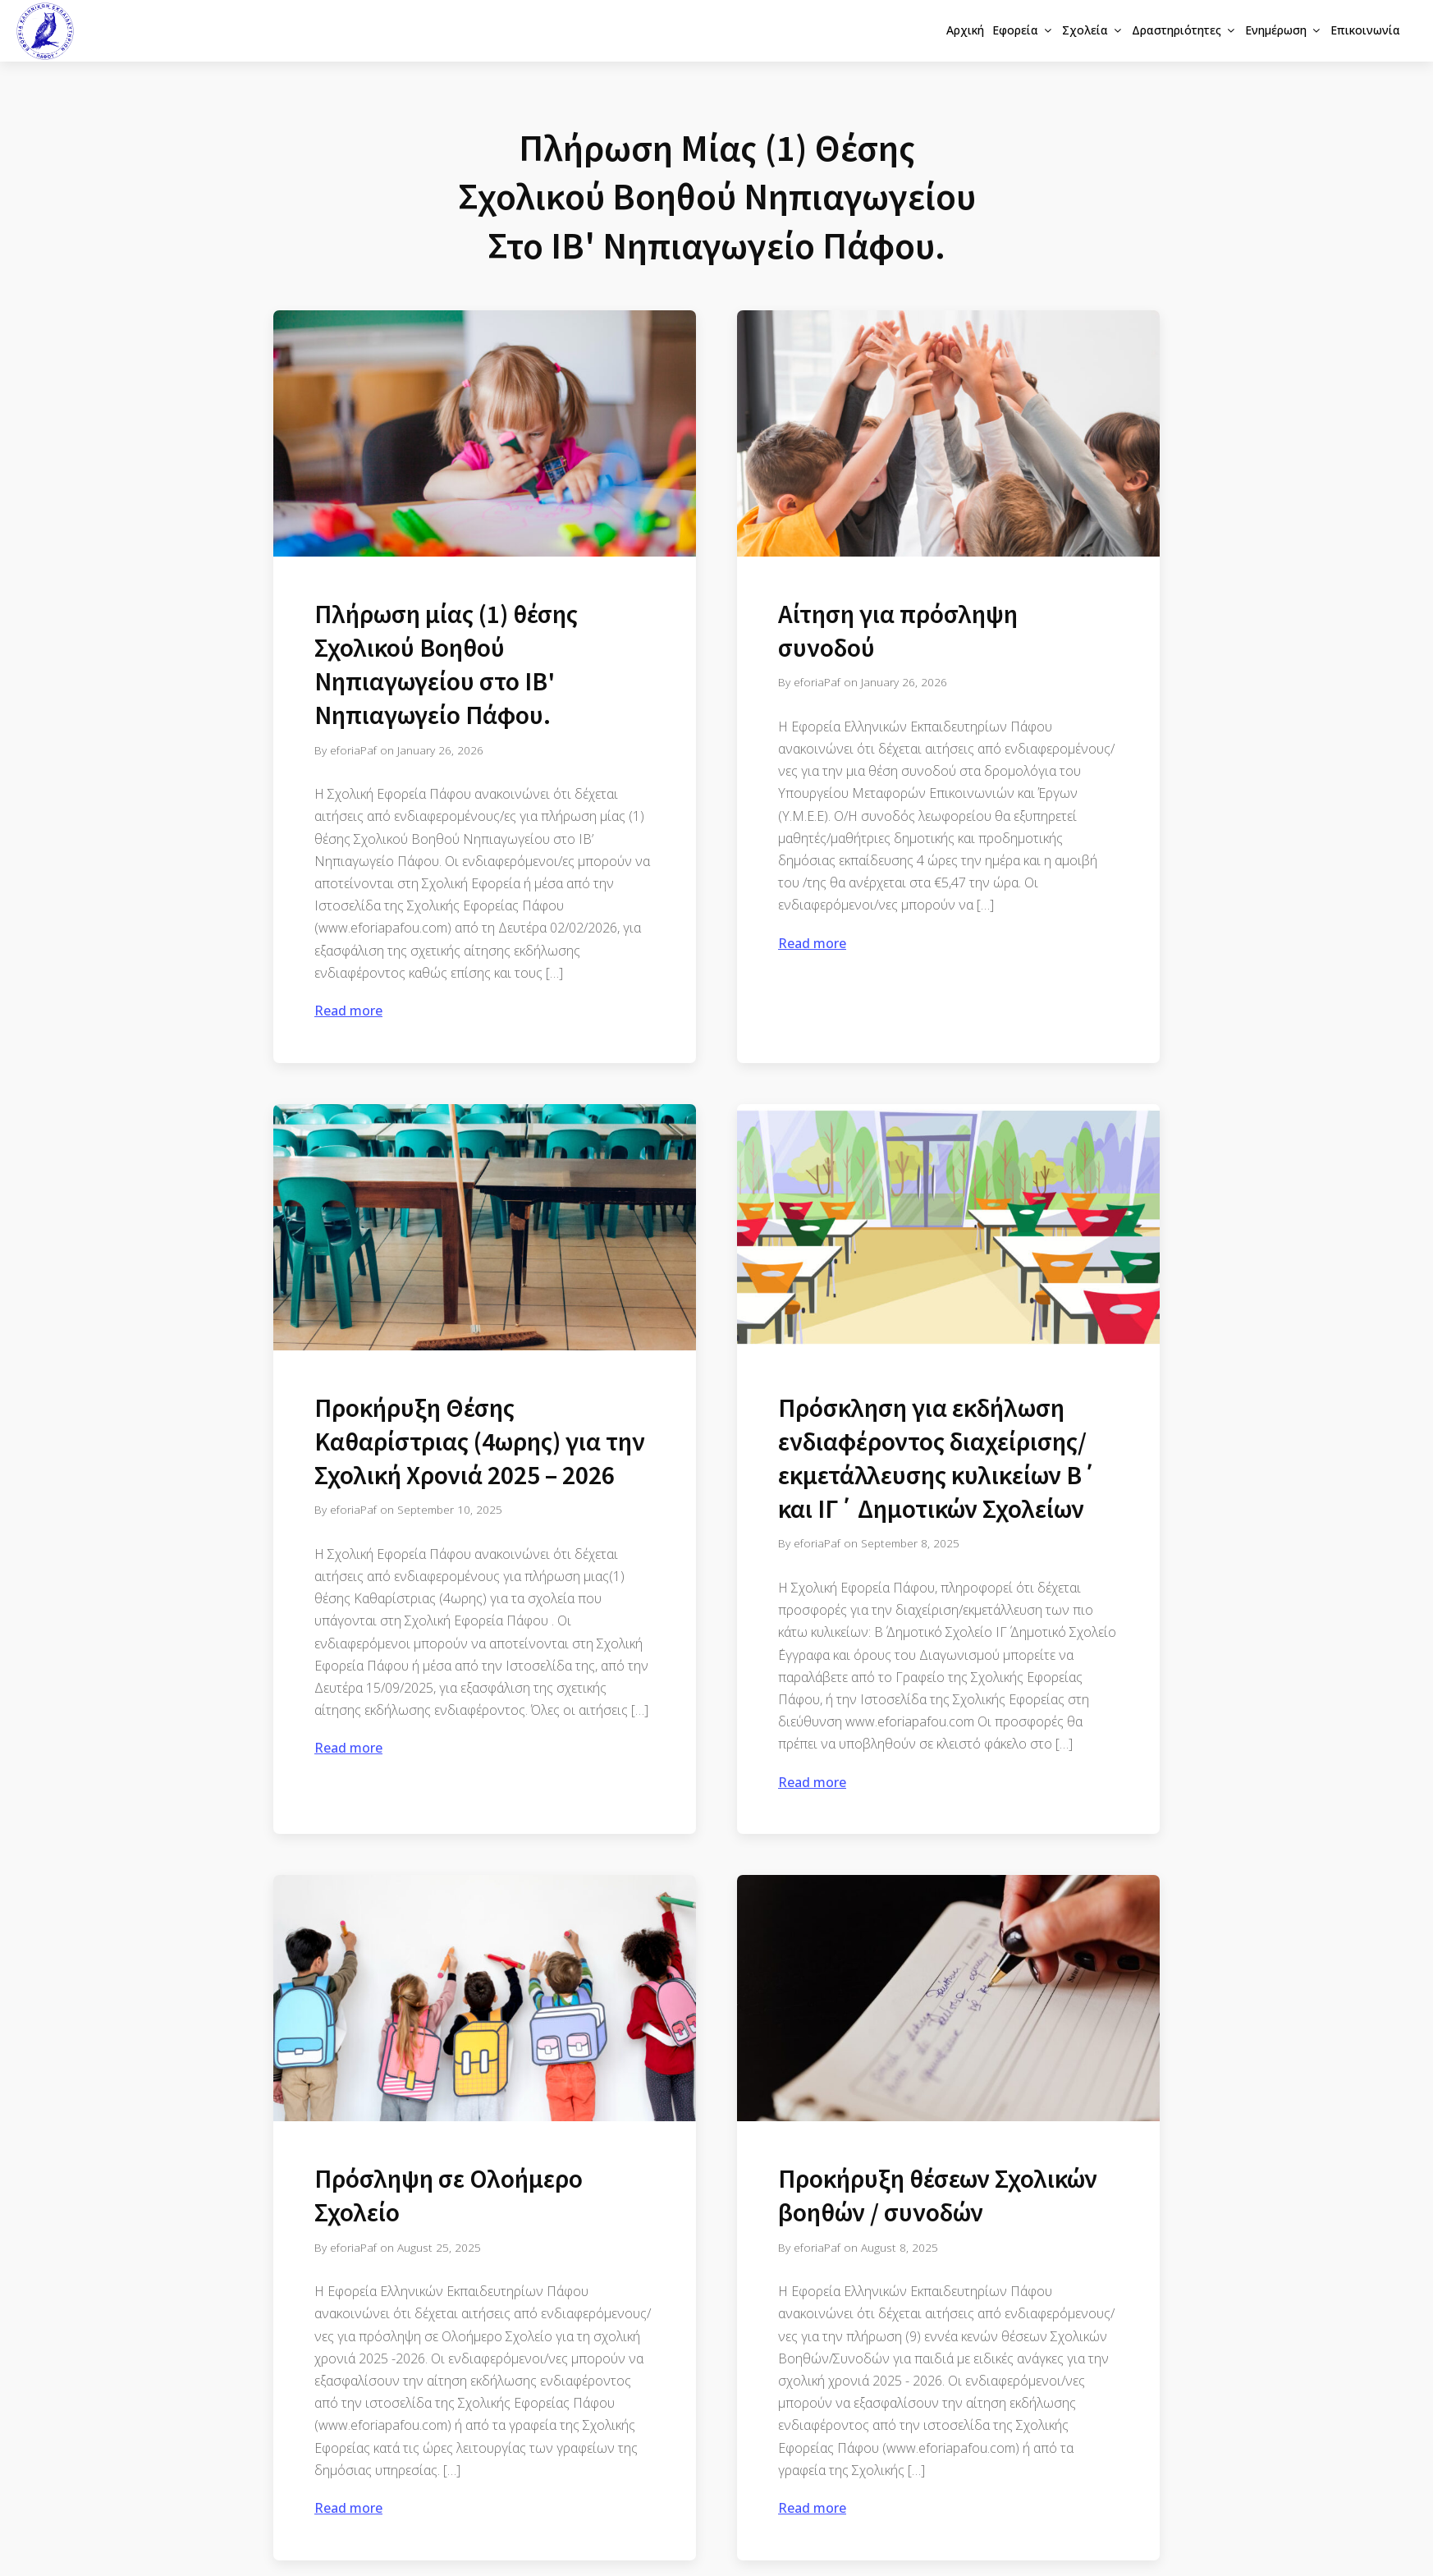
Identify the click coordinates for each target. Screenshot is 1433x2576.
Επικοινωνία (1365, 30)
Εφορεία (1023, 30)
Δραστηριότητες (1184, 30)
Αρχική (965, 30)
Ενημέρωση (1283, 30)
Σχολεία (1093, 30)
